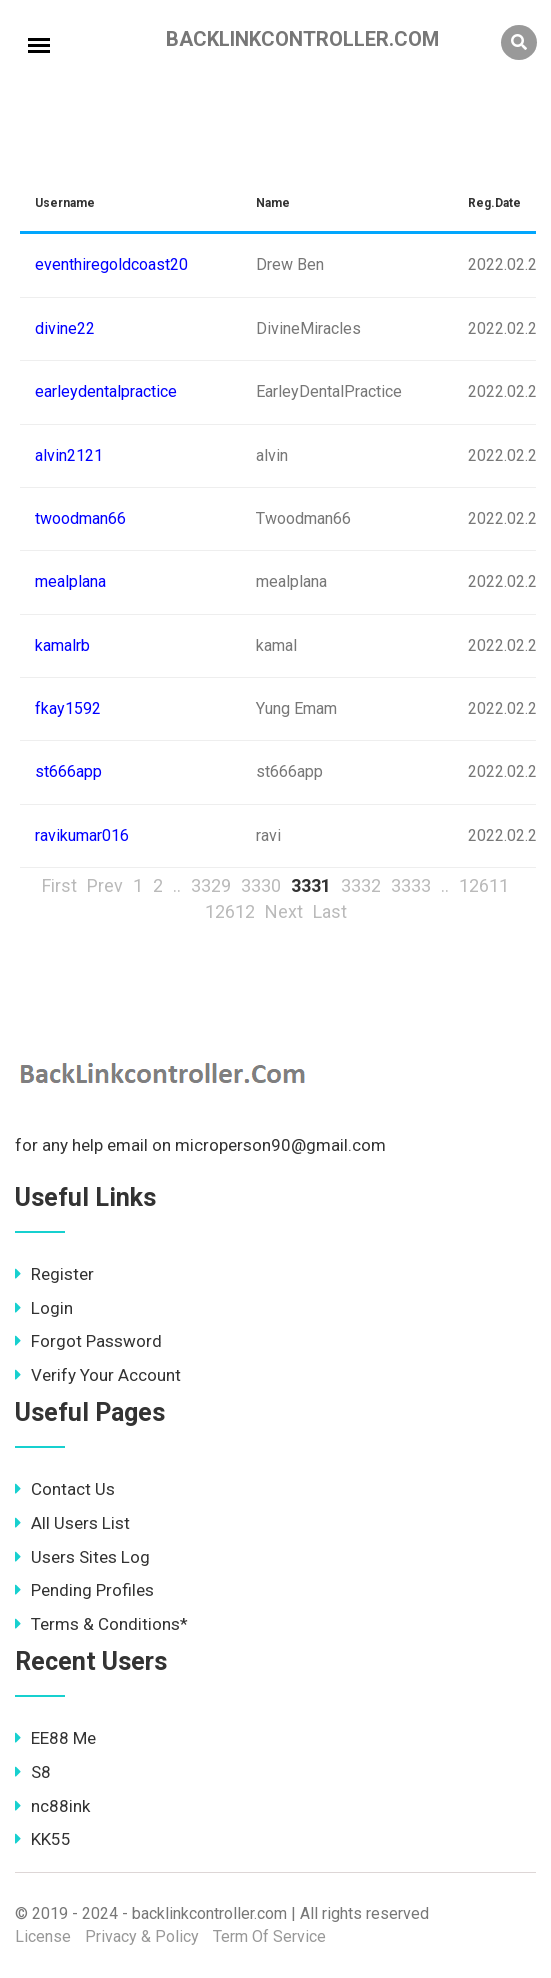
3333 (411, 885)
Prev (105, 885)
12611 (484, 885)
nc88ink (52, 1806)
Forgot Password (88, 1341)
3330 (261, 885)
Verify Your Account (98, 1375)
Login (44, 1308)
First (59, 885)
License (43, 1936)
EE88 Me (55, 1738)
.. (177, 885)
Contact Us (65, 1489)
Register (54, 1274)
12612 (230, 911)
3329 (211, 885)
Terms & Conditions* (101, 1624)
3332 (361, 885)
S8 (33, 1772)
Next (284, 911)
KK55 (43, 1839)
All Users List (72, 1523)
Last (330, 911)
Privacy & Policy (142, 1936)
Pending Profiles (84, 1590)
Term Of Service (269, 1936)
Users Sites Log (82, 1557)
